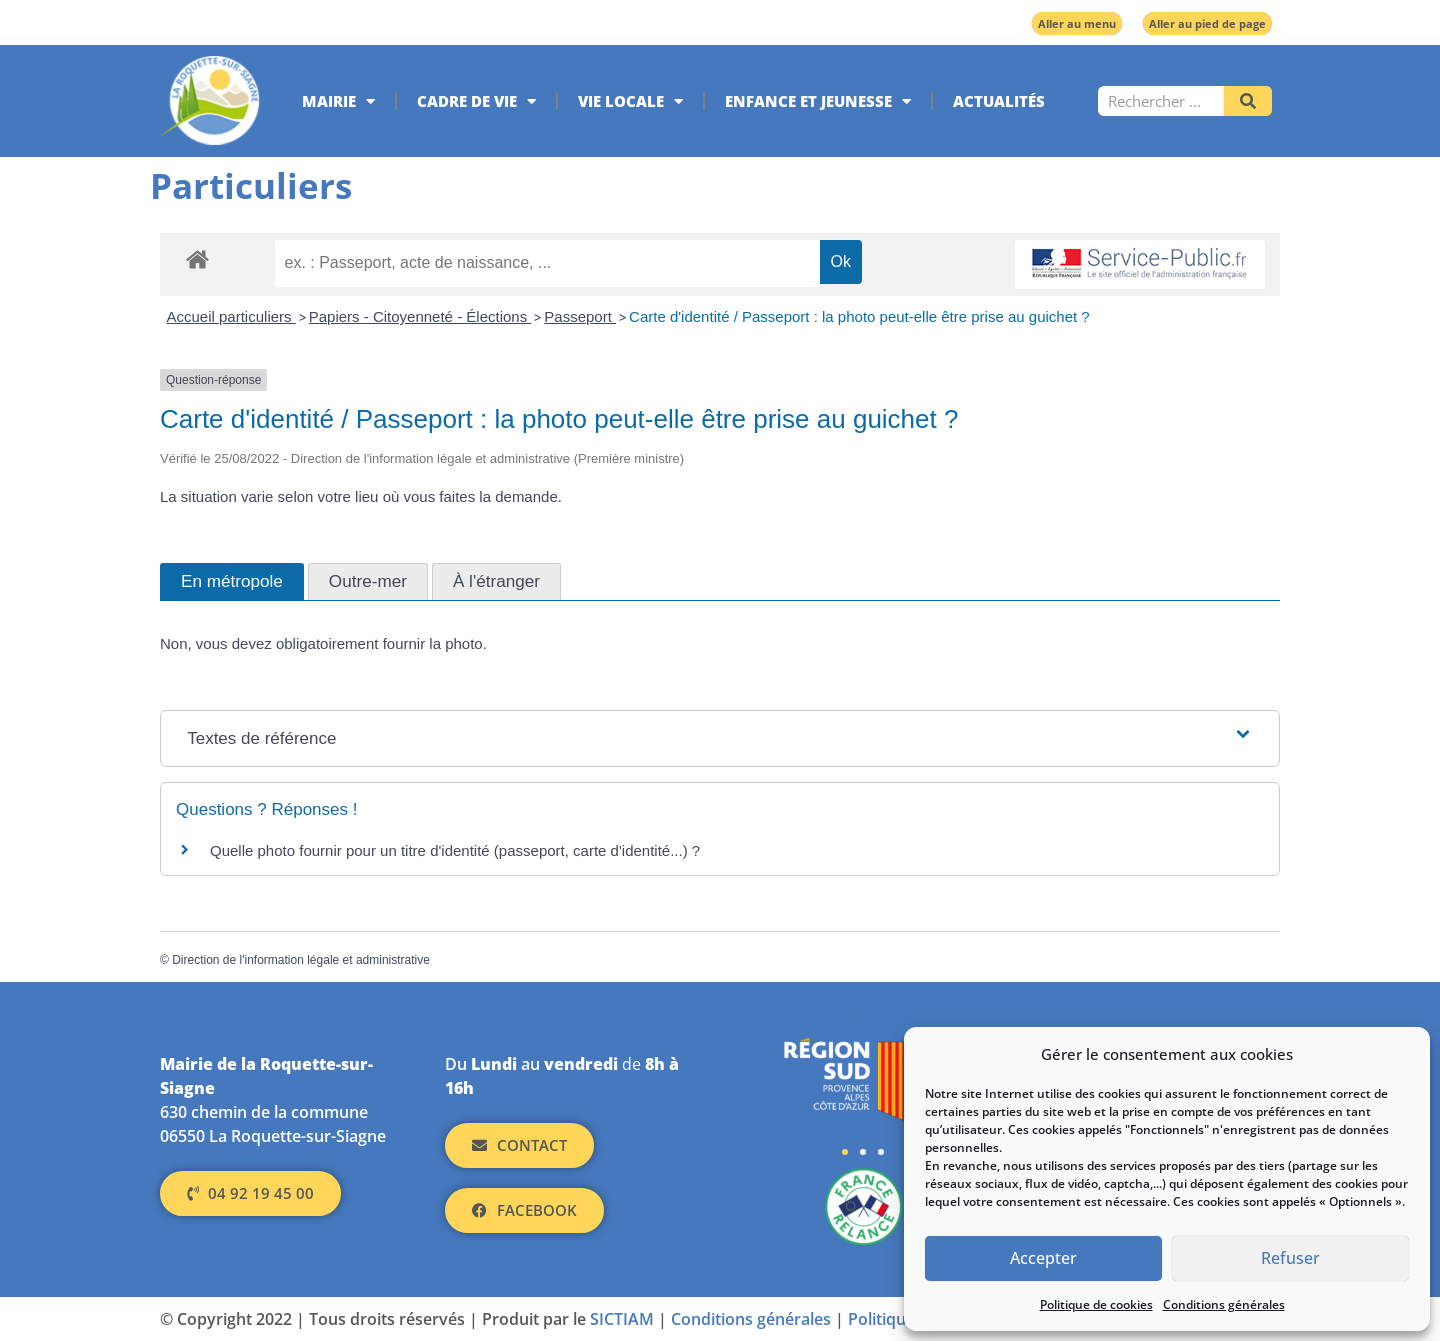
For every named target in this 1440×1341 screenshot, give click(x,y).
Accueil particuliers (231, 316)
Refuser (1291, 1259)
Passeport (580, 316)
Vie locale (630, 101)
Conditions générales (1224, 1304)
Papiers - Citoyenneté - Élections (420, 316)
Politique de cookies (1096, 1304)
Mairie (338, 101)
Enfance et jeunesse (818, 101)
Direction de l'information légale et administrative (301, 960)
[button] (845, 1152)
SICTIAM (622, 1319)
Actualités (999, 101)
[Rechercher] (1248, 101)
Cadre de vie (476, 101)
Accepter (1043, 1259)
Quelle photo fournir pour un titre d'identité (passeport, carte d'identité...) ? (455, 850)
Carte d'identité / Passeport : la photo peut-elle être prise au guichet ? (859, 316)
